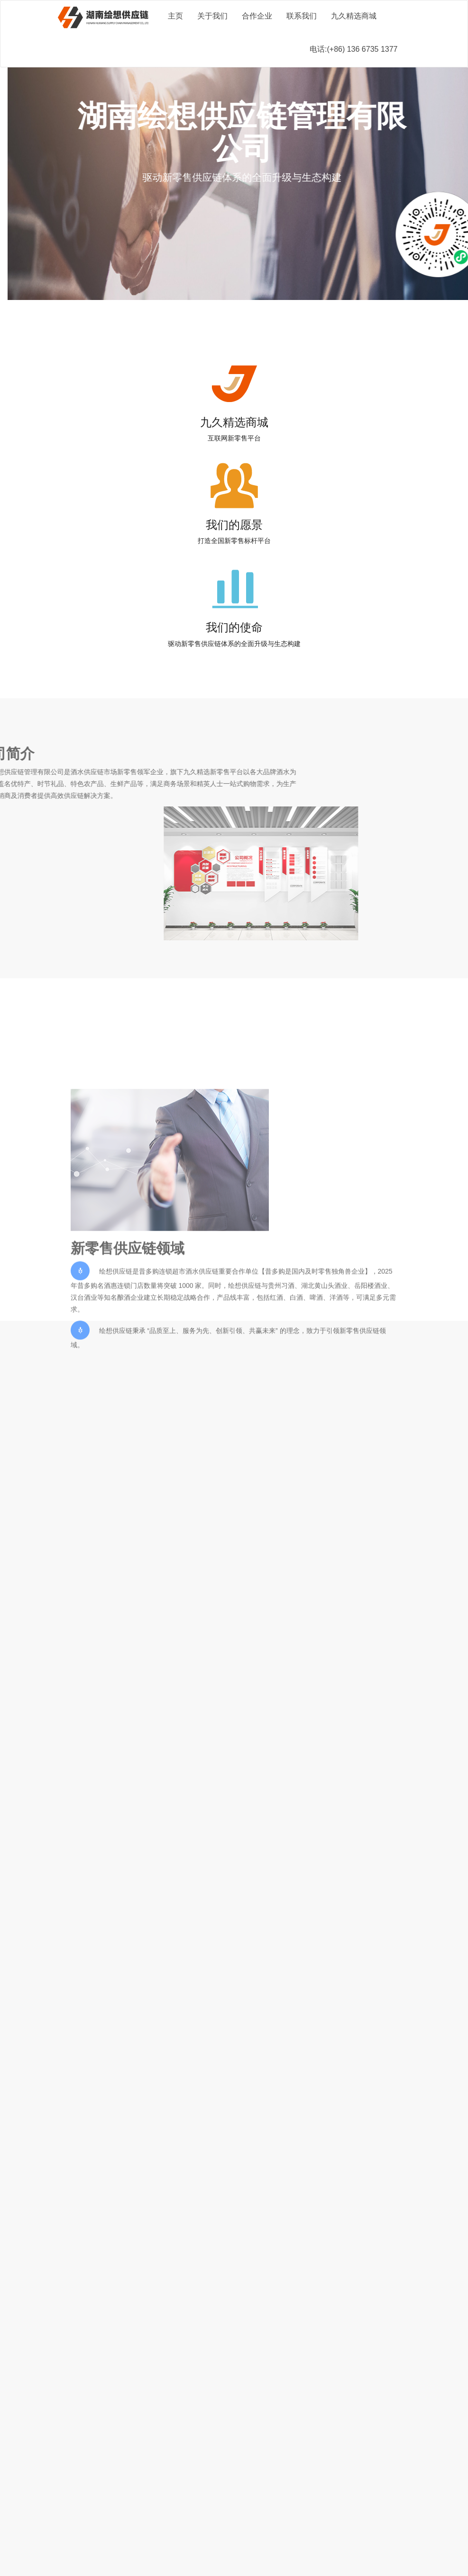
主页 (175, 16)
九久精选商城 (353, 16)
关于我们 (212, 16)
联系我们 (301, 16)
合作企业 (257, 16)
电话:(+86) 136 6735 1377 (353, 49)
